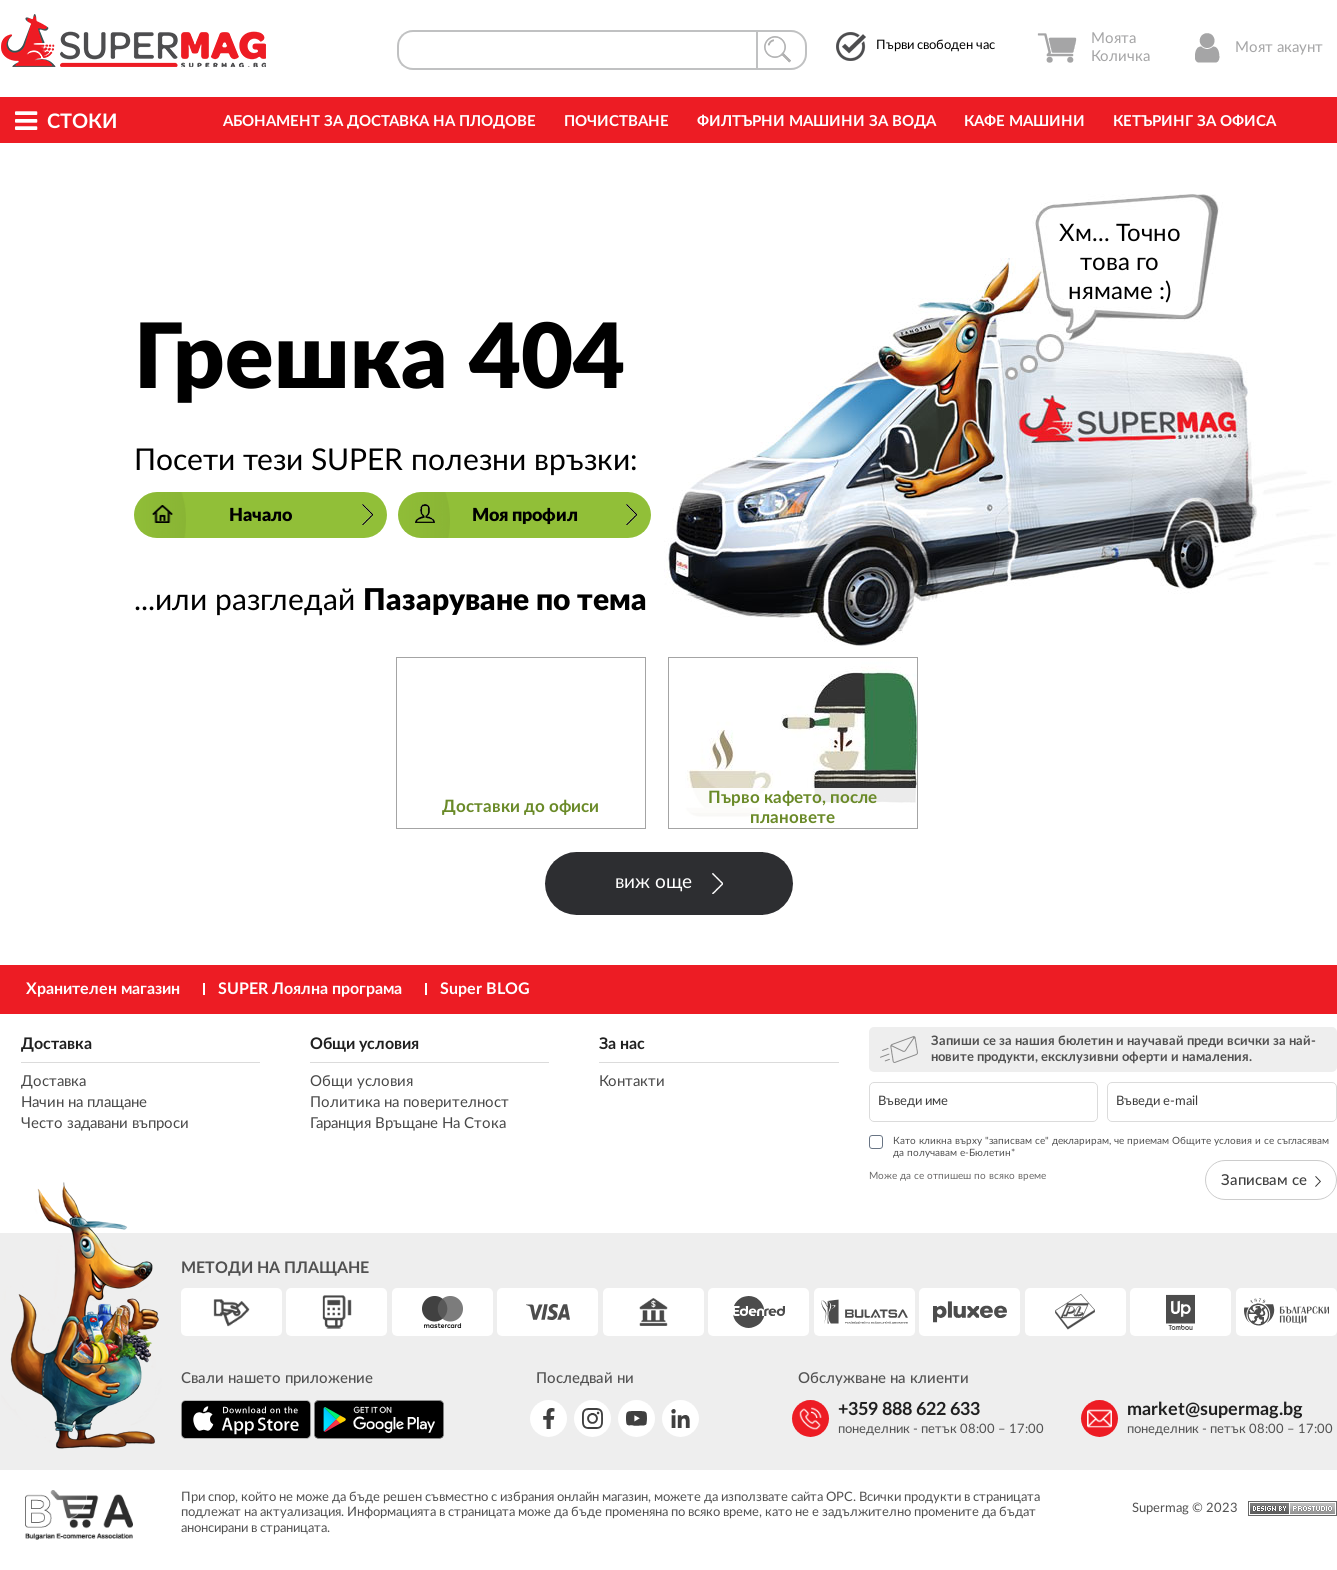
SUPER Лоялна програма (310, 989)
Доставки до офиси (520, 806)
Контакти (632, 1081)
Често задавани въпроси (105, 1123)
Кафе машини (1024, 121)
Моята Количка (1093, 48)
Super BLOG (485, 989)
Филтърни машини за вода (816, 121)
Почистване (616, 121)
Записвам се (1271, 1180)
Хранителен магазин (103, 989)
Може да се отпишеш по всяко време (957, 1176)
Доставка (56, 1044)
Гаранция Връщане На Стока (408, 1123)
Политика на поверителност (409, 1102)
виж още (669, 883)
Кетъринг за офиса (1194, 121)
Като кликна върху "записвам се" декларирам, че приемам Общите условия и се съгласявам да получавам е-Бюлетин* (1099, 1146)
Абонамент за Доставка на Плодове (379, 121)
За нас (622, 1044)
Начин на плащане (84, 1102)
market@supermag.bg (1215, 1410)
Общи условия (364, 1044)
